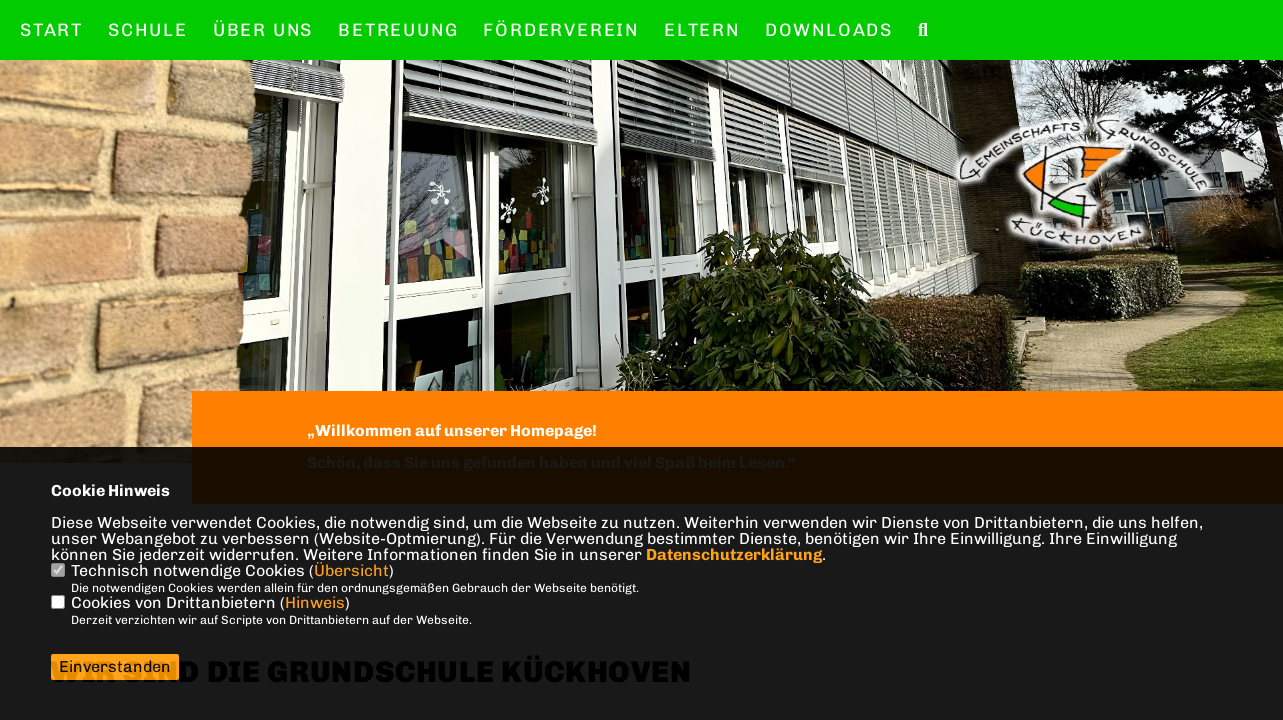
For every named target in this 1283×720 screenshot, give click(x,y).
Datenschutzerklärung (734, 554)
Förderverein (561, 30)
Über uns (263, 30)
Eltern (702, 30)
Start (51, 30)
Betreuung (398, 30)
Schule (148, 30)
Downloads (829, 30)
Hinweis (315, 602)
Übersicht (351, 570)
